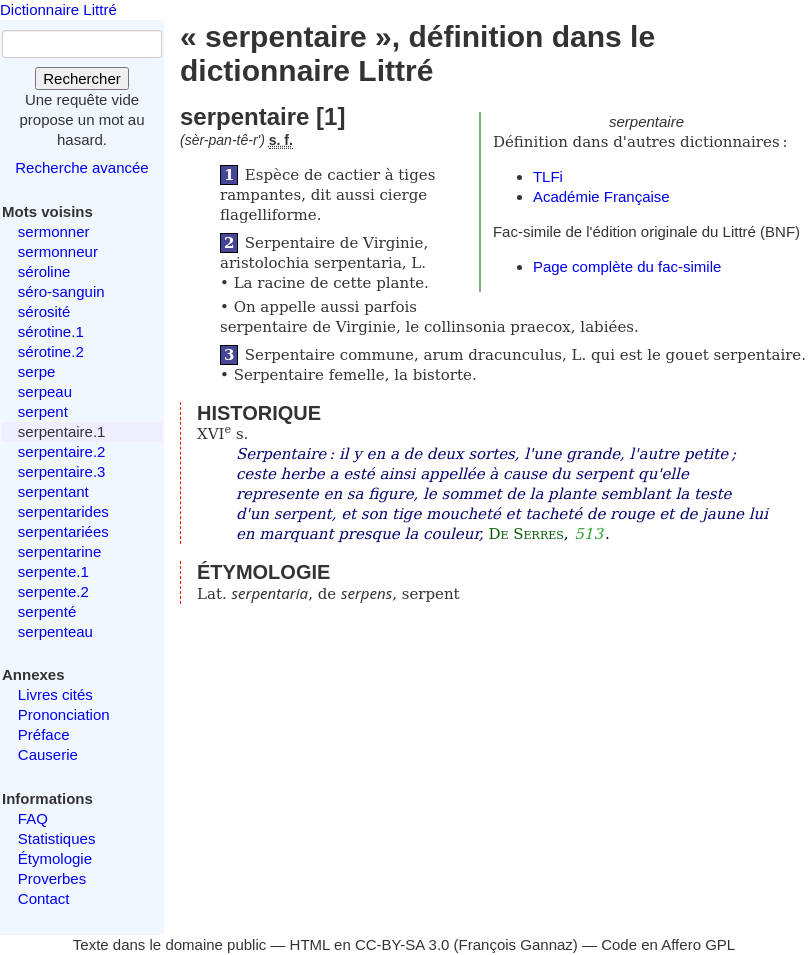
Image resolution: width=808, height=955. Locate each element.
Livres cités (55, 694)
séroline (44, 271)
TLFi (548, 176)
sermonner (54, 231)
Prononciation (64, 714)
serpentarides (63, 511)
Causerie (48, 754)
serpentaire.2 (62, 451)
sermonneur (58, 251)
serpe (37, 371)
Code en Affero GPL (668, 944)
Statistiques (57, 838)
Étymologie (55, 858)
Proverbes (52, 878)
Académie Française (601, 196)
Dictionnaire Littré (58, 9)
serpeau (45, 391)
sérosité (44, 311)
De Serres (525, 534)
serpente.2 (53, 591)
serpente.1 (53, 571)
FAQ (33, 818)
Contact (44, 898)
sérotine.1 (51, 331)
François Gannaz (516, 944)
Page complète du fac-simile (627, 266)
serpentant (53, 491)
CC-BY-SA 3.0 (402, 944)
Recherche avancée (81, 167)
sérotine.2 (51, 351)
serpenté (47, 611)
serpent (43, 411)
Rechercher (82, 78)
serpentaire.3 (62, 471)
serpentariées (63, 531)
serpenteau (55, 631)
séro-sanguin (61, 291)
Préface (44, 734)
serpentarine (59, 551)
